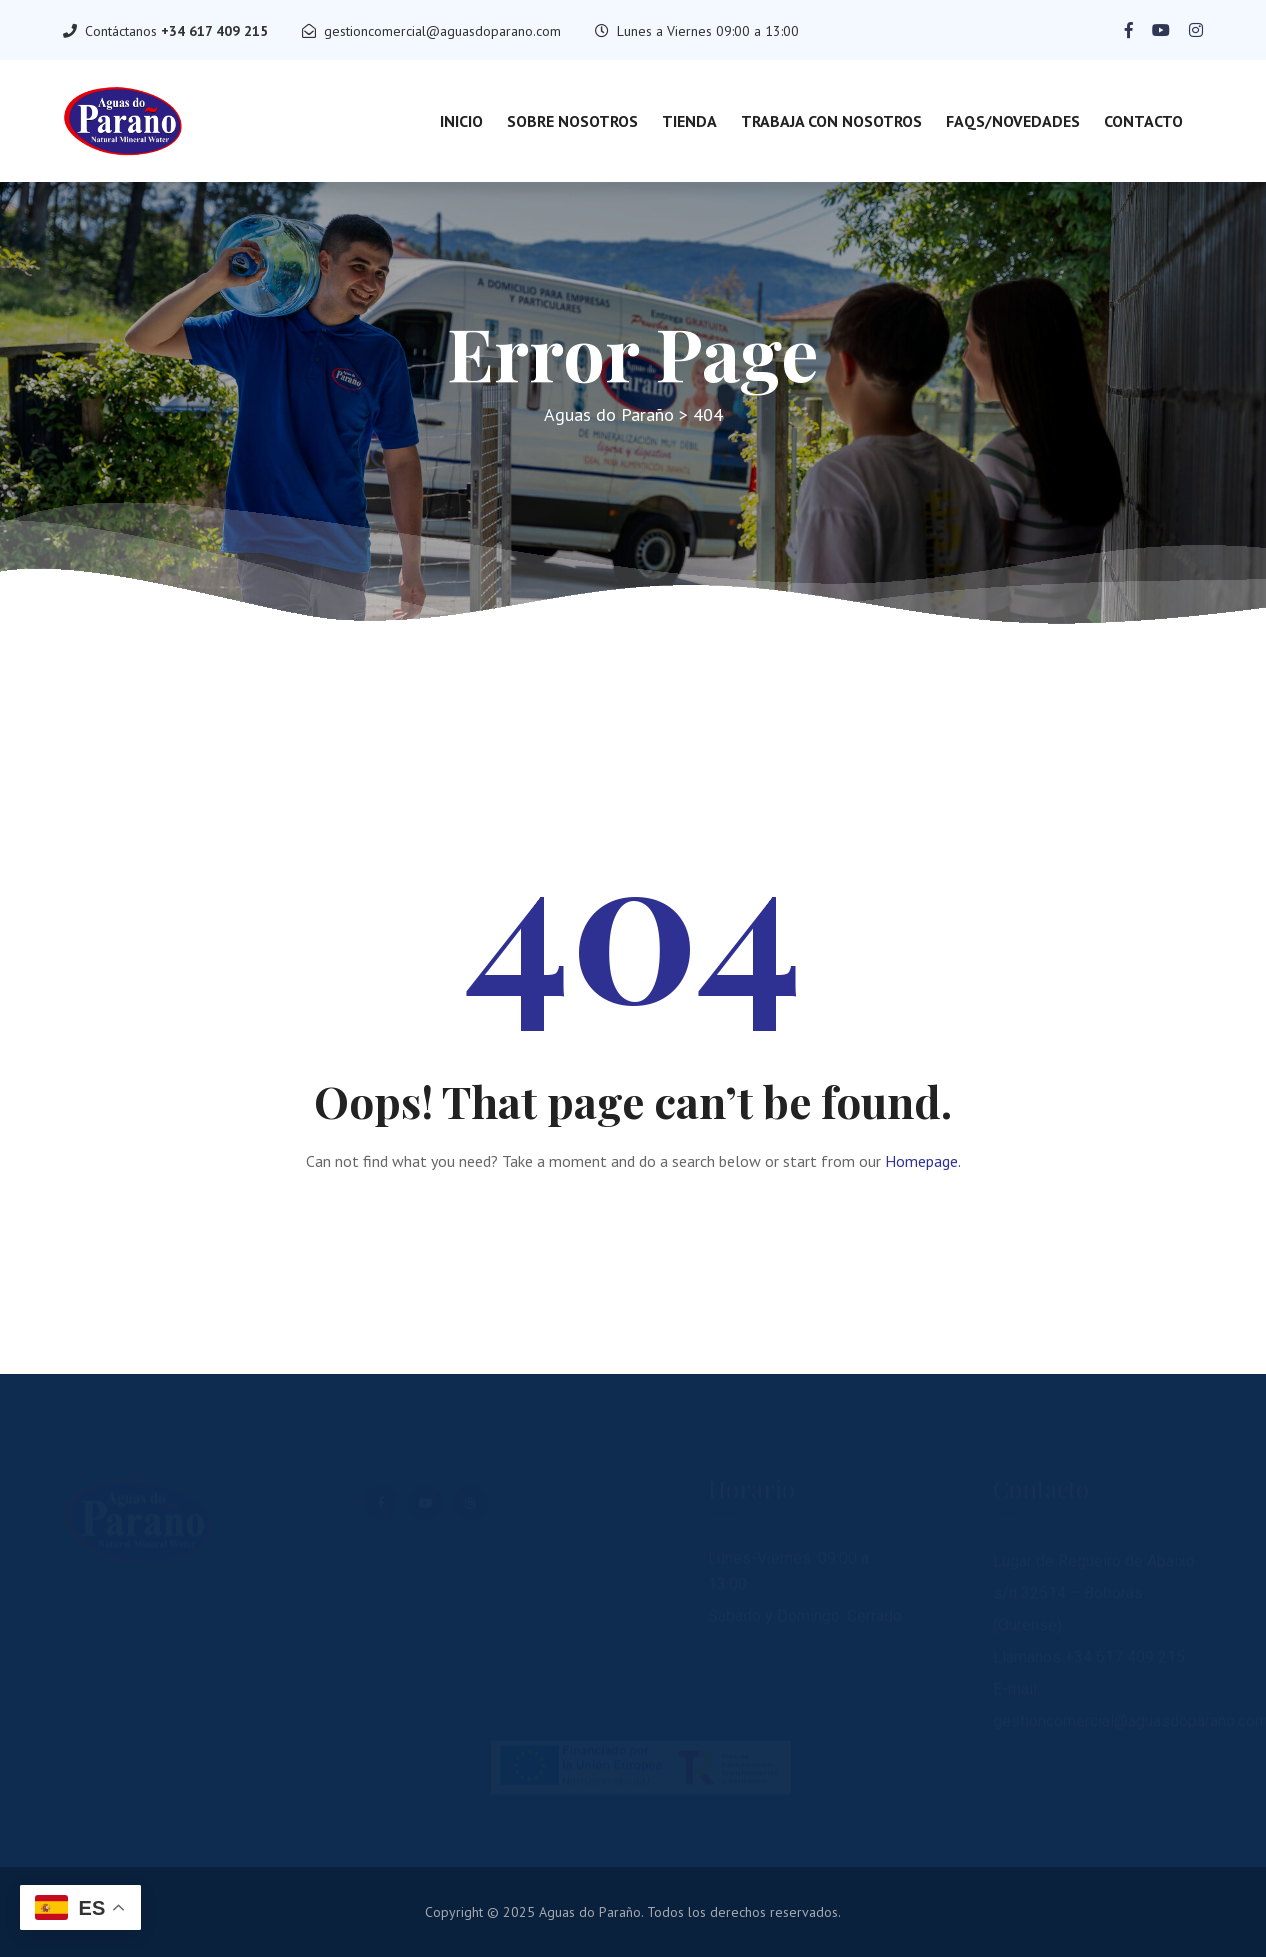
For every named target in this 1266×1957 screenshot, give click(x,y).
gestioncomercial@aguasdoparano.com (442, 31)
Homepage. (923, 1161)
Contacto (1143, 121)
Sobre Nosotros (572, 121)
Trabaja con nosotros (831, 121)
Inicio (461, 121)
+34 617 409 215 (214, 31)
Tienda (689, 121)
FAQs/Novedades (1013, 121)
